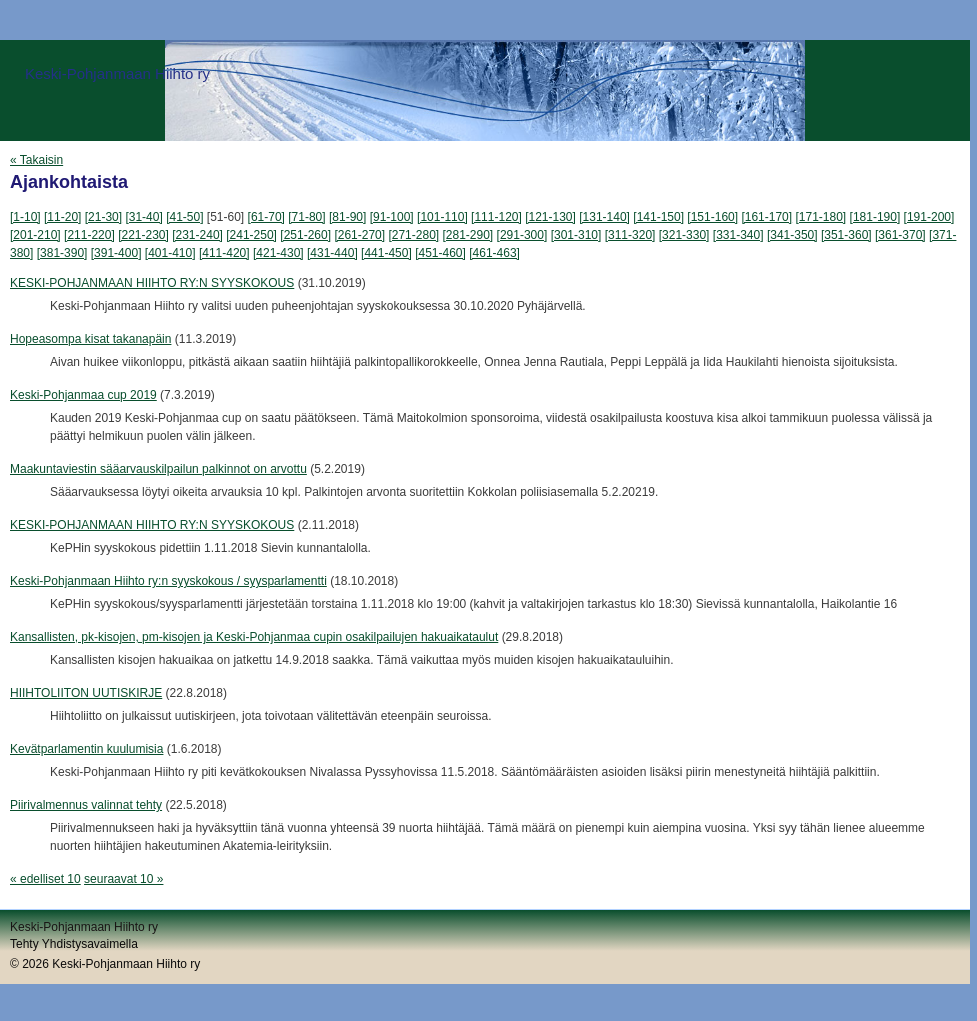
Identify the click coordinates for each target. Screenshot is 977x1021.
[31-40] (143, 217)
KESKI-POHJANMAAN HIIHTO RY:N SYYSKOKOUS (152, 283)
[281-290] (468, 235)
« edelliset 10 (45, 879)
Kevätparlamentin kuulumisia (86, 749)
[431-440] (332, 253)
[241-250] (251, 235)
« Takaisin (36, 160)
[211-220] (89, 235)
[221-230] (143, 235)
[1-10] (25, 217)
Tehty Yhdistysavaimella (74, 944)
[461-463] (494, 253)
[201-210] (35, 235)
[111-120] (496, 217)
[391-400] (116, 253)
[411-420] (224, 253)
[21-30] (103, 217)
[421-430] (278, 253)
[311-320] (630, 235)
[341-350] (792, 235)
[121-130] (550, 217)
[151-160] (712, 217)
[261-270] (359, 235)
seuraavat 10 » (123, 879)
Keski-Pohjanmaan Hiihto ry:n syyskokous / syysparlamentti (168, 581)
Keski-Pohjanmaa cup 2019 (83, 395)
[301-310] (576, 235)
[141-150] (658, 217)
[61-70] (266, 217)
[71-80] (306, 217)
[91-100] (392, 217)
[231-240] (197, 235)
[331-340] (738, 235)
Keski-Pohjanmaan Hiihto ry (117, 73)
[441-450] (386, 253)
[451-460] (440, 253)
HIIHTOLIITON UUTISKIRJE (86, 693)
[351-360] (846, 235)
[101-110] (442, 217)
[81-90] (347, 217)
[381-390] (62, 253)
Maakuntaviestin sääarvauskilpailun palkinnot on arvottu (158, 469)
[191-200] (929, 217)
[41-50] (184, 217)
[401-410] (170, 253)
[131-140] (604, 217)
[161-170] (766, 217)
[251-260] (305, 235)
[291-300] (522, 235)
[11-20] (62, 217)
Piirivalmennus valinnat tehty (86, 805)
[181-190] (875, 217)
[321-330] (684, 235)
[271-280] (413, 235)
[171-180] (820, 217)
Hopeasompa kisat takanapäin (90, 339)
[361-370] (900, 235)
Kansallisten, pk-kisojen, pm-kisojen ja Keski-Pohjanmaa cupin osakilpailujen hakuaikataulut (254, 637)
